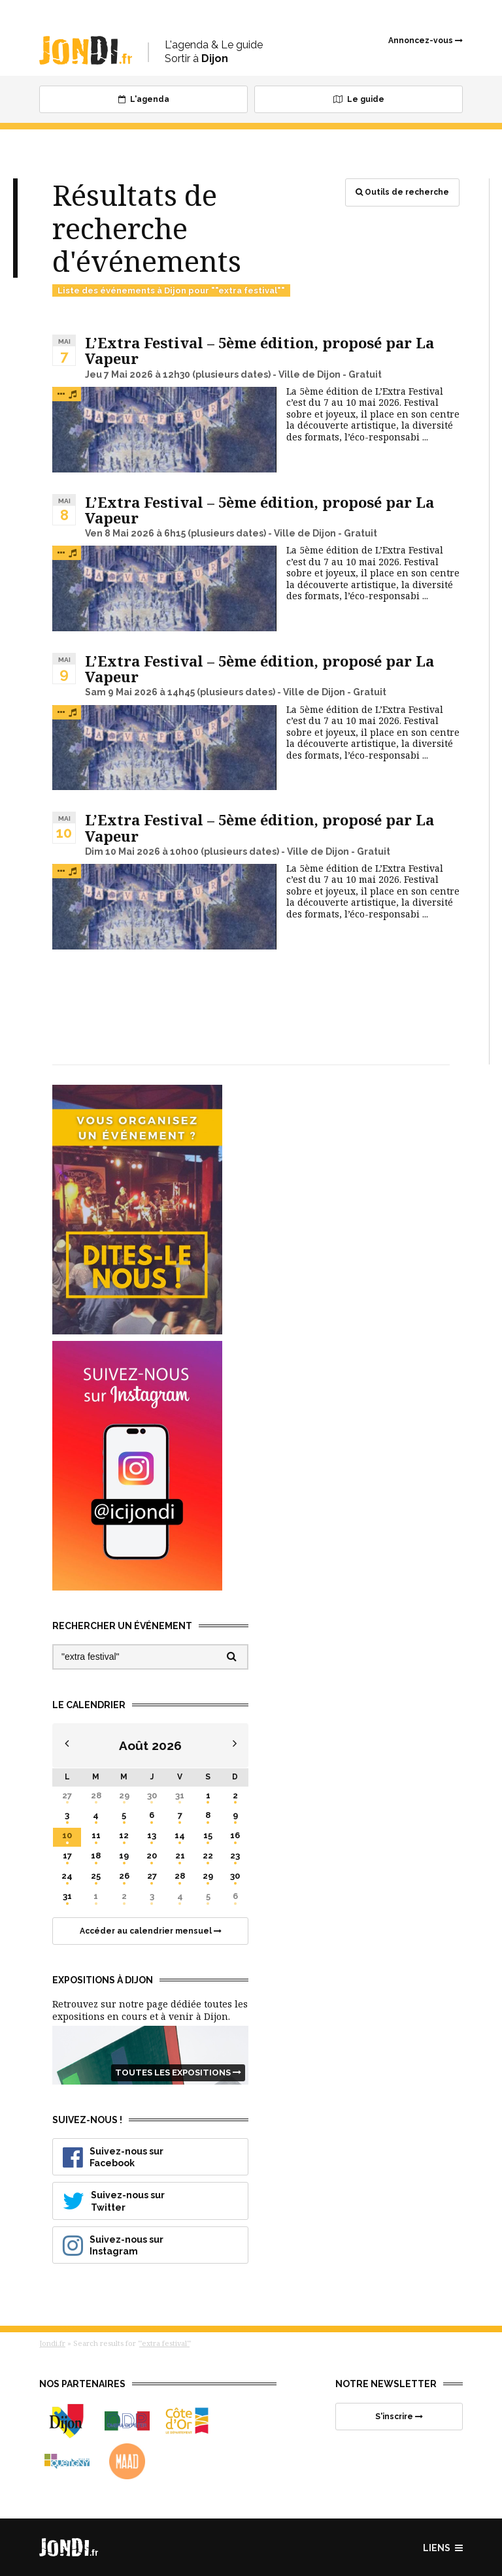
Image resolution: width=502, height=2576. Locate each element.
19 (124, 1855)
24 (67, 1876)
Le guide (358, 99)
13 (151, 1835)
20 (151, 1855)
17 (67, 1855)
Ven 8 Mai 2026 (119, 533)
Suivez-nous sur (153, 2157)
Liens (443, 2548)
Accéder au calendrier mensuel (151, 1931)
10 (67, 1835)
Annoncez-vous (425, 40)
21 (180, 1855)
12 (124, 1835)
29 (124, 1795)
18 (96, 1855)
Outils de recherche (402, 192)
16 (235, 1835)
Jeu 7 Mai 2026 (119, 374)
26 (124, 1876)
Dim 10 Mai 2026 (122, 851)
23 (235, 1855)
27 (67, 1795)
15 (207, 1835)
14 (180, 1835)
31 (179, 1795)
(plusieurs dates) (231, 374)
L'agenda (143, 99)
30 (152, 1795)
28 (96, 1795)
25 (96, 1876)
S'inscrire (399, 2416)
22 (208, 1855)
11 (96, 1835)
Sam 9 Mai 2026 (121, 692)
